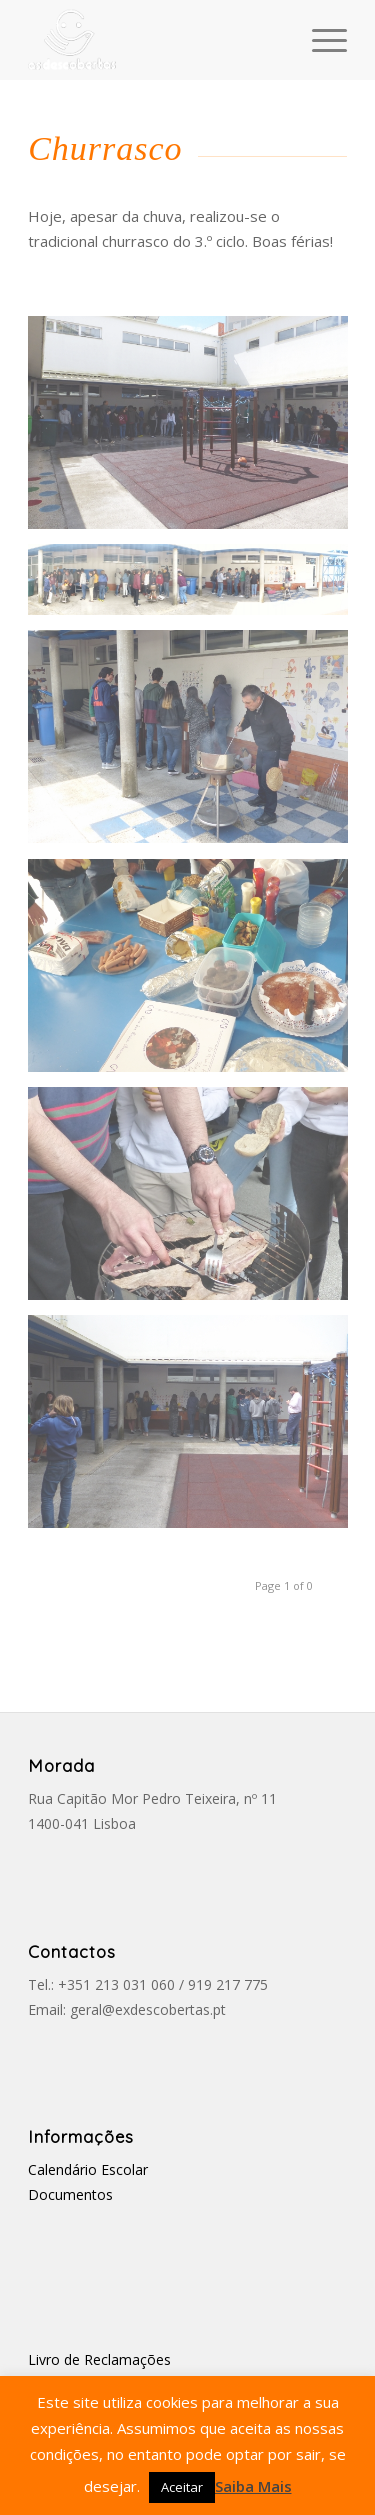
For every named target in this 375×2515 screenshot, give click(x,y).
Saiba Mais (253, 2486)
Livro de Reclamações (99, 2359)
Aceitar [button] (182, 2487)
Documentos (70, 2194)
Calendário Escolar (88, 2169)
